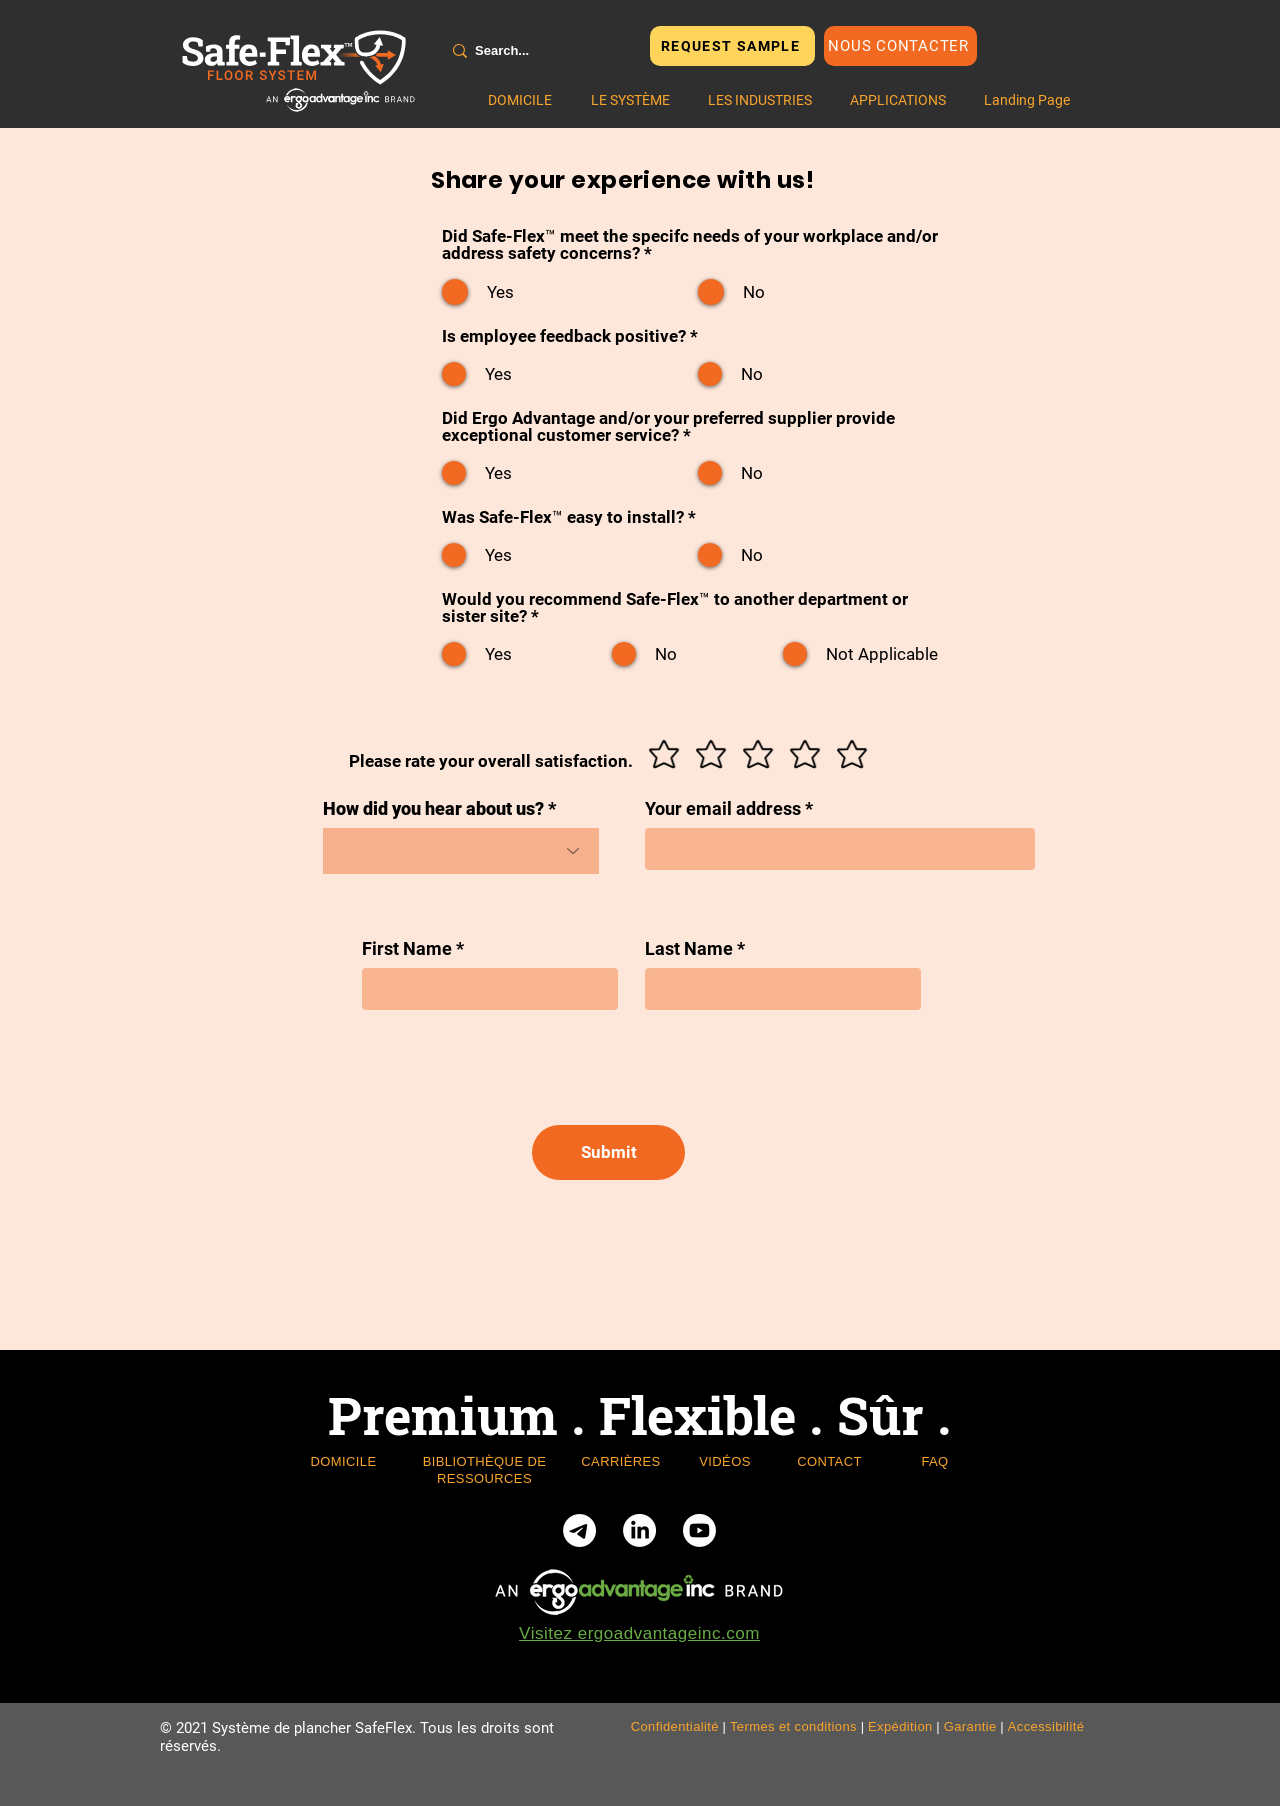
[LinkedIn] (639, 1530)
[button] (630, 100)
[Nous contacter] (900, 46)
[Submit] (608, 1152)
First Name (407, 949)
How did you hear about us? (433, 809)
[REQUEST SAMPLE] (732, 46)
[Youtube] (699, 1530)
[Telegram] (579, 1530)
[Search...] (537, 51)
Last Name (689, 949)
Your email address (723, 809)
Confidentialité (675, 1726)
